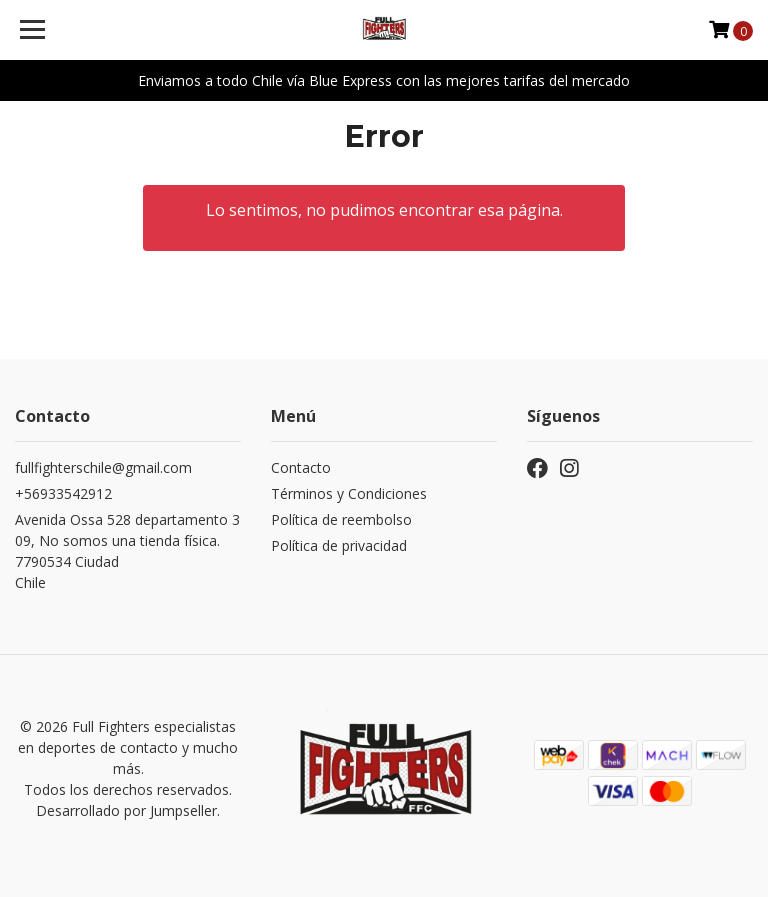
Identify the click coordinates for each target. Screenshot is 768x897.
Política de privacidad (339, 545)
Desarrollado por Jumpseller (126, 810)
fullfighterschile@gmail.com (103, 467)
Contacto (301, 467)
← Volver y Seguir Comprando (384, 288)
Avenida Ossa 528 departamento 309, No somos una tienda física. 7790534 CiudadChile (127, 551)
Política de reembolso (341, 519)
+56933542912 (63, 493)
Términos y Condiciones (349, 493)
